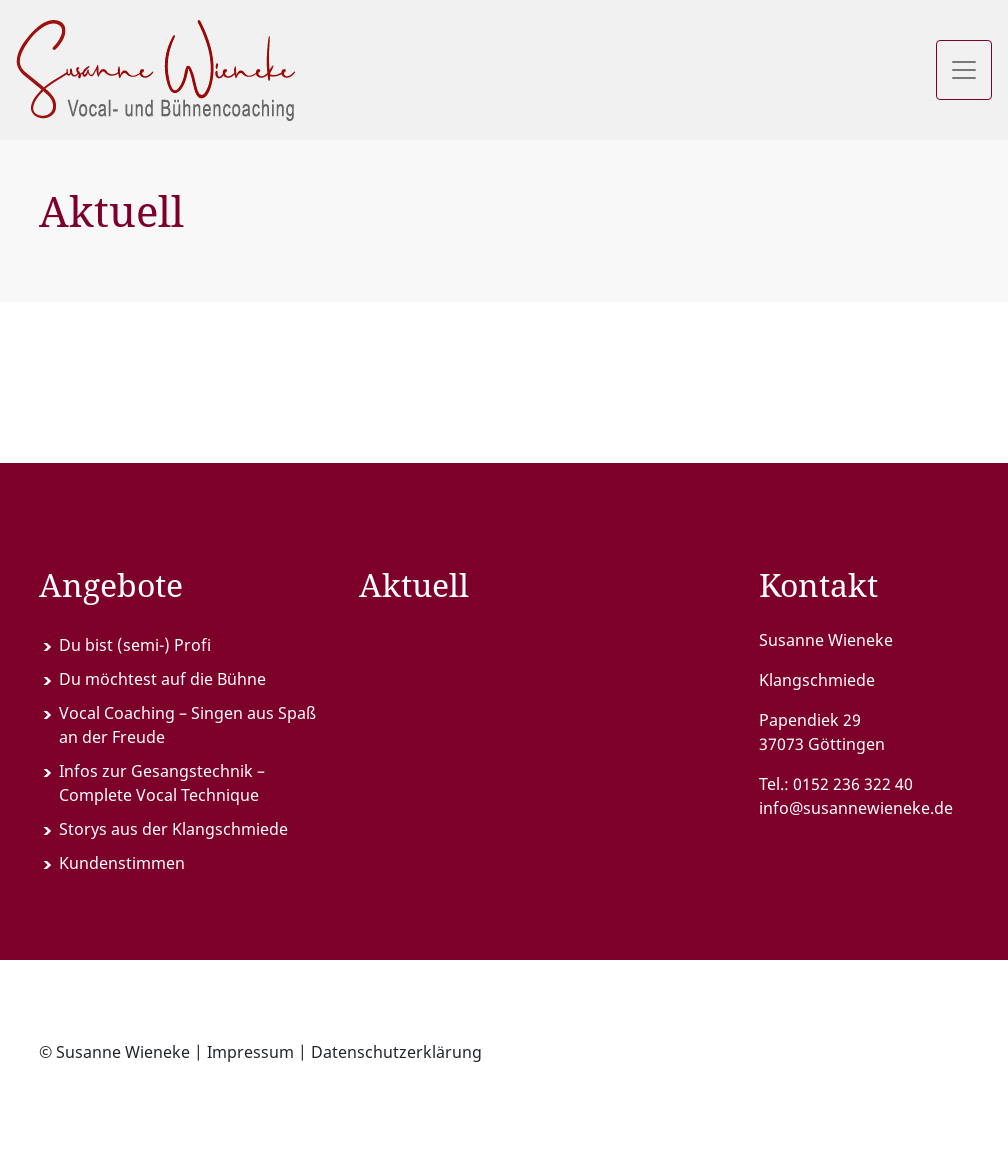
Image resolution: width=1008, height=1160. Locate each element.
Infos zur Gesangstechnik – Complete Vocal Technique (162, 783)
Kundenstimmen (122, 863)
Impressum (250, 1052)
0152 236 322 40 (853, 784)
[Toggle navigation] (964, 70)
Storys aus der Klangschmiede (173, 829)
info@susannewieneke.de (856, 808)
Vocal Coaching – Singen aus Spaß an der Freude (187, 725)
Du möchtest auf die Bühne (162, 679)
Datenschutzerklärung (396, 1052)
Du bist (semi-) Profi (135, 645)
